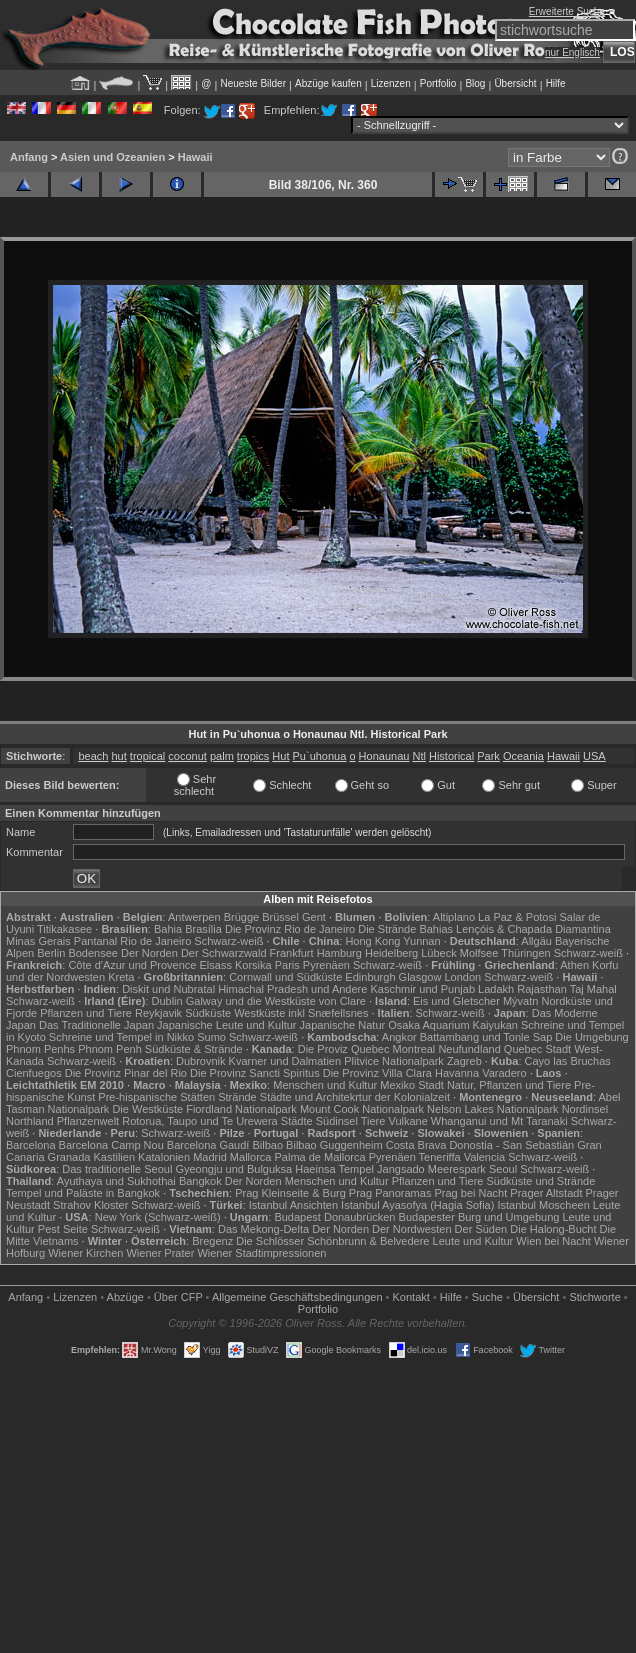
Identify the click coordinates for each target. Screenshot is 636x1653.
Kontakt (411, 1297)
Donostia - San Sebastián (511, 1145)
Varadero (504, 1073)
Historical (451, 756)
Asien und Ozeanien (112, 157)
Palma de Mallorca (320, 1157)
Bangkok (200, 1181)
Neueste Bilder (253, 83)
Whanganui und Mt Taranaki (499, 1121)
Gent (314, 917)
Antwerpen (194, 917)
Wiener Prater (160, 1253)
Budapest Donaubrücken (334, 1217)
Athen (574, 965)
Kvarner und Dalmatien (285, 1061)
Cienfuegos (34, 1073)
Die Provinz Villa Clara (377, 1073)
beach (93, 756)
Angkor (399, 1037)
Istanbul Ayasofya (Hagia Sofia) (417, 1205)
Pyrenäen (326, 965)
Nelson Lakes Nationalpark (492, 1109)
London (462, 977)
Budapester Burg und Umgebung (479, 1217)
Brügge (241, 917)
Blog (475, 83)
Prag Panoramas (390, 1193)
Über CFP (178, 1297)
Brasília (203, 929)
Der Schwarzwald (224, 953)
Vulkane (407, 1121)
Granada (69, 1157)
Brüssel (280, 917)
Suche (487, 1297)
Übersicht (515, 83)
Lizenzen (391, 83)
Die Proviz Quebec (344, 1049)
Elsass (216, 965)
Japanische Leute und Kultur (226, 1025)
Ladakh (496, 989)
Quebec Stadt (537, 1049)
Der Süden (481, 1229)
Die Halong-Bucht (553, 1229)
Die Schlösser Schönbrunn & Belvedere (332, 1241)
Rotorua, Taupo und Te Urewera (200, 1121)
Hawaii (195, 157)
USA (594, 756)
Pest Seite (63, 1229)
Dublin (167, 1001)
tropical (147, 756)
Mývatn (520, 1001)
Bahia (168, 929)
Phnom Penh (110, 1049)
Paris (287, 965)
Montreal (414, 1049)
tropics (253, 756)
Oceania (523, 756)
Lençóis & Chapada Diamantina (533, 929)
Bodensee (93, 953)
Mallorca (251, 1157)
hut (118, 756)
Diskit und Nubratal (168, 989)
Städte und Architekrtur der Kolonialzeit (355, 1097)
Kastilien (114, 1157)
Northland (30, 1121)
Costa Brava (416, 1145)
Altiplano (454, 917)
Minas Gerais (38, 941)
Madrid (210, 1157)
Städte (297, 1121)
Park (488, 756)
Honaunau (384, 756)
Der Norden (149, 953)
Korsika (253, 965)
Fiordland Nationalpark (241, 1109)
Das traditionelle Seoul (117, 1169)
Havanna (457, 1073)
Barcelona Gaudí (208, 1145)
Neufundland (469, 1049)
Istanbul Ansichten (293, 1205)
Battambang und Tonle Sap (486, 1037)
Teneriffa (440, 1157)
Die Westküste (147, 1109)
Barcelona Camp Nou (111, 1145)
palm (222, 756)
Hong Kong (372, 941)
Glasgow (420, 977)
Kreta (121, 977)
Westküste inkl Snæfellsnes (301, 1013)
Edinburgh (370, 977)
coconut (187, 756)
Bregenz (212, 1241)
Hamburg (339, 953)
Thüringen (526, 953)
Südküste (208, 1013)
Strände (237, 1097)
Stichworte (594, 1297)
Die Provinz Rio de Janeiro (290, 929)
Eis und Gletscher (456, 1001)
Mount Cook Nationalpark (362, 1109)
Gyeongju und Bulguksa (233, 1169)
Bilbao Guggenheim (334, 1145)
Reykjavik (158, 1013)
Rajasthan (542, 989)
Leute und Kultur (473, 1241)
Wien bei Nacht (553, 1241)
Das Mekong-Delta (263, 1229)
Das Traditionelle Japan (96, 1025)
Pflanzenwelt (88, 1121)
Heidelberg (391, 953)
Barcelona (31, 1145)
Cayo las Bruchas (568, 1061)
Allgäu (536, 941)
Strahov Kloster (90, 1205)
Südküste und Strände (540, 1181)
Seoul (503, 1169)
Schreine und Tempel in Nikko (121, 1037)
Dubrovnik (201, 1061)
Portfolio (438, 83)
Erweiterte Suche (567, 11)
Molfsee (479, 953)
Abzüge (125, 1297)
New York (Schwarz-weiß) (158, 1217)
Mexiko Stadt (412, 1085)
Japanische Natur (343, 1025)
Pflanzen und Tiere (86, 1013)
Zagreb (464, 1061)
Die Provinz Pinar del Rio (126, 1073)
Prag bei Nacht (470, 1193)
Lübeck (438, 953)
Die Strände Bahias (405, 929)
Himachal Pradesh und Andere (292, 989)
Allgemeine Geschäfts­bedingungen (297, 1297)
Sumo (211, 1037)
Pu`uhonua (320, 756)
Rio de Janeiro (155, 941)
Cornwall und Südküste (285, 977)
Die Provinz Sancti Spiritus (255, 1073)
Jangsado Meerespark (431, 1169)
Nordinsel (585, 1109)
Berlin (51, 953)
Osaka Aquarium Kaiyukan (453, 1025)
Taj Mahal (593, 989)
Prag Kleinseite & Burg (290, 1193)
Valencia (484, 1157)
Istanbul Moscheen (543, 1205)
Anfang (29, 157)
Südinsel (337, 1121)
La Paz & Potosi (517, 917)
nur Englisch (572, 52)
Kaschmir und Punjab (422, 989)
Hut (280, 756)
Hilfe (556, 83)
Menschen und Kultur (325, 1085)
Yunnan (421, 941)
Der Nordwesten (411, 1229)
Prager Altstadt (546, 1193)
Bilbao (267, 1145)
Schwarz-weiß (228, 941)
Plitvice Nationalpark (394, 1061)
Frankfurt (292, 953)
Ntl (418, 756)
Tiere (373, 1121)
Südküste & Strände (194, 1049)
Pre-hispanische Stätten (156, 1097)
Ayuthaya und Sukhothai (116, 1181)
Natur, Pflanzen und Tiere (509, 1085)
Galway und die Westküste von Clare (276, 1001)
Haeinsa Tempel (334, 1169)
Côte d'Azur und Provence (132, 965)
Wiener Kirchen (85, 1253)
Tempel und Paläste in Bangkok (83, 1193)
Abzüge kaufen (328, 83)
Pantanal (95, 941)
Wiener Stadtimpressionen (261, 1253)
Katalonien (164, 1157)
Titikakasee (64, 929)
